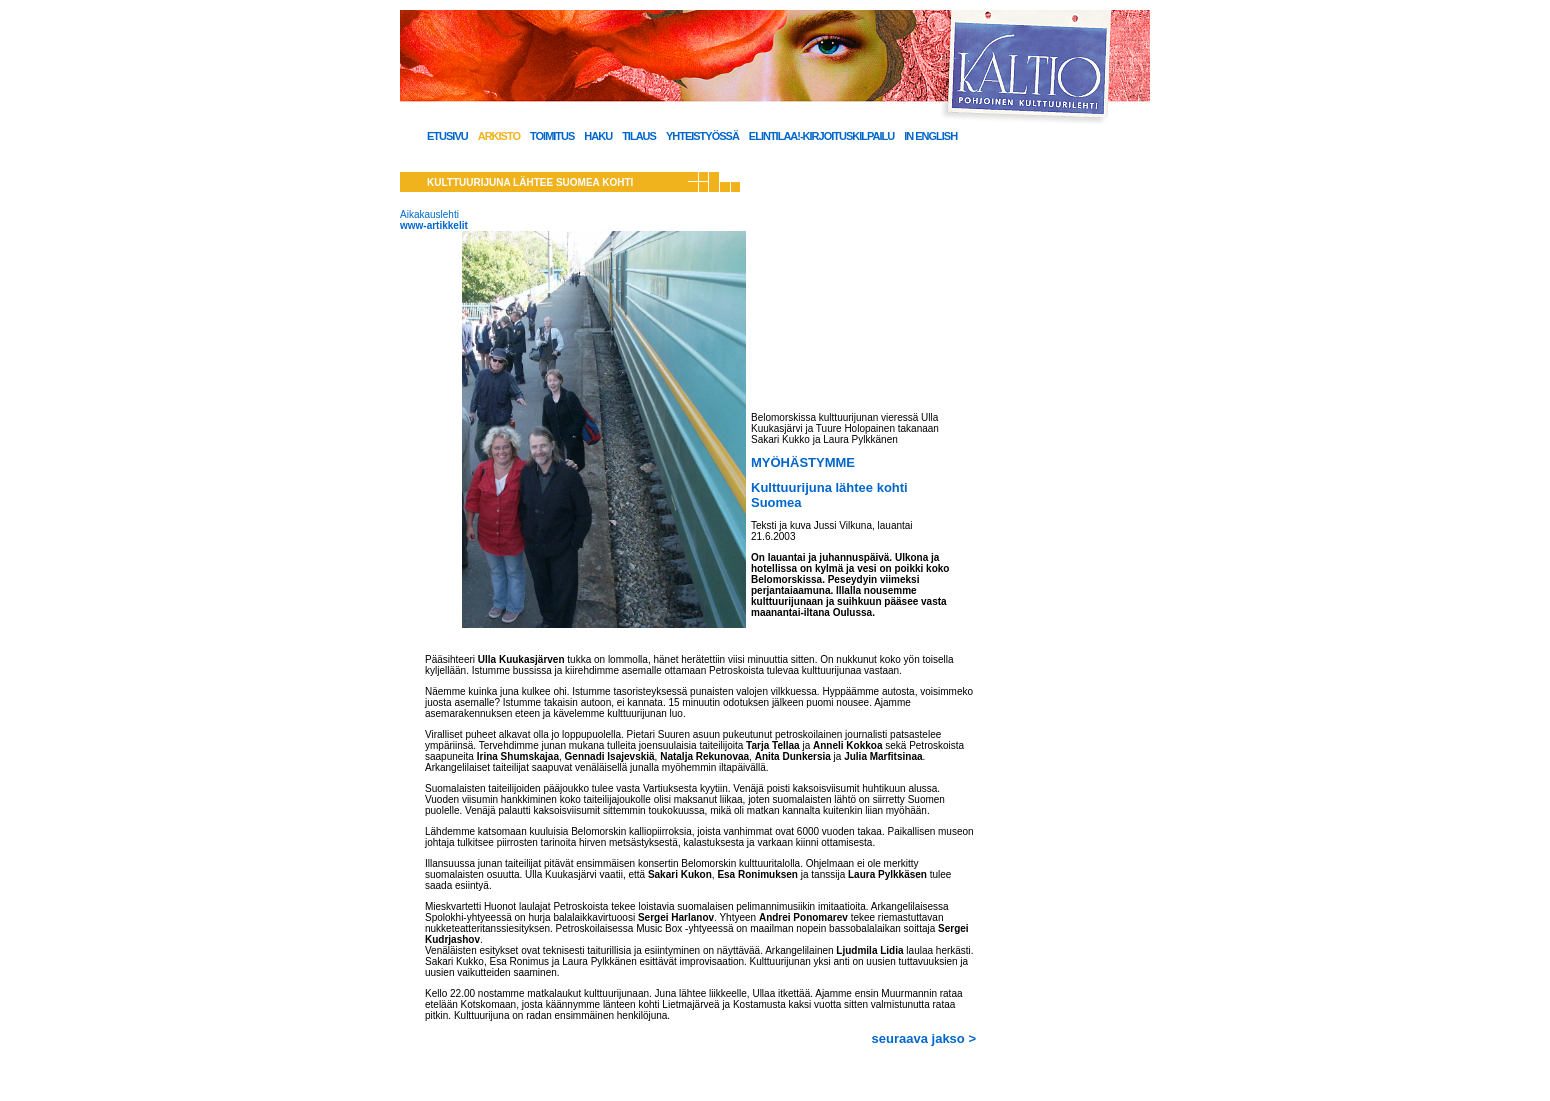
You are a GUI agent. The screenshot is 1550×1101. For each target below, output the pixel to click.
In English (930, 136)
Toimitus (552, 136)
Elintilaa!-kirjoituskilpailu (821, 136)
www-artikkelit (434, 225)
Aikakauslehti (429, 214)
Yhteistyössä (702, 136)
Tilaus (639, 136)
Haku (598, 136)
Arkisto (499, 136)
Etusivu (447, 136)
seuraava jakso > (924, 1038)
